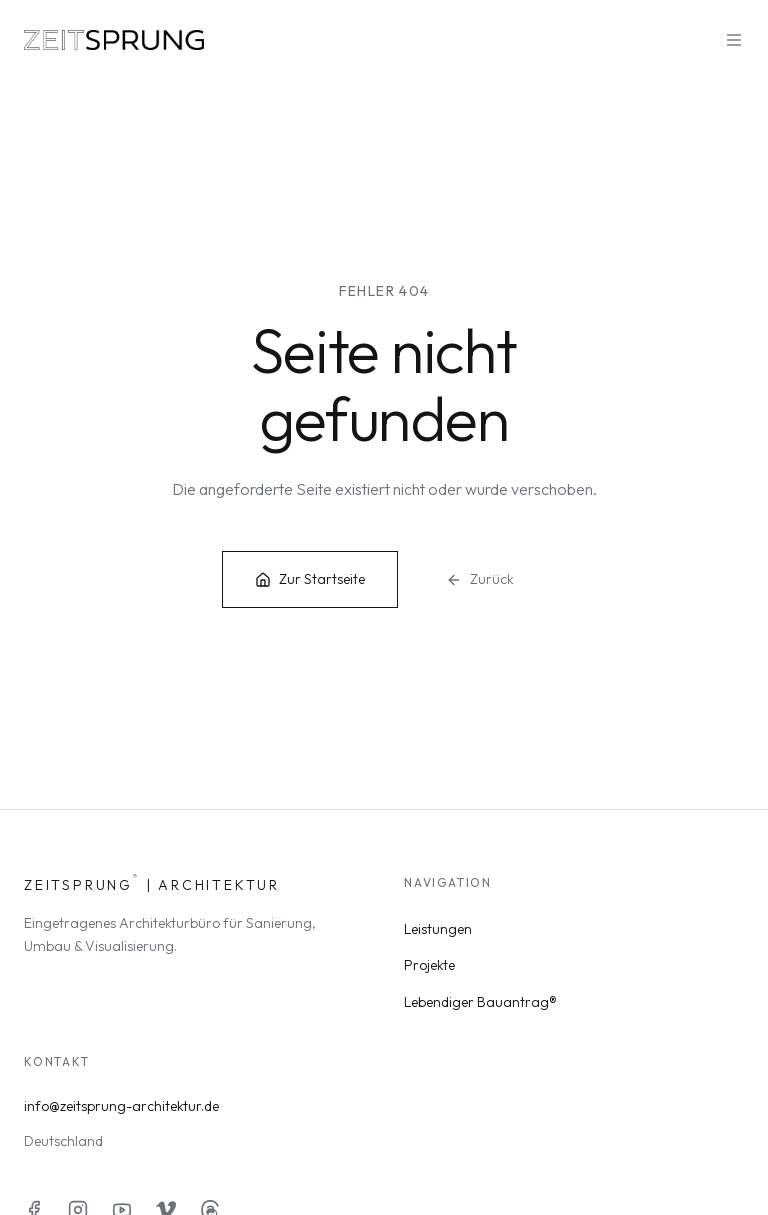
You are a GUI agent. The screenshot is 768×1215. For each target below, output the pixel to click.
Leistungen (438, 929)
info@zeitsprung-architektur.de (121, 1106)
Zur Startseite (310, 579)
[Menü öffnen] (734, 40)
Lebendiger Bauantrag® (480, 1002)
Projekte (429, 965)
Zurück (480, 579)
